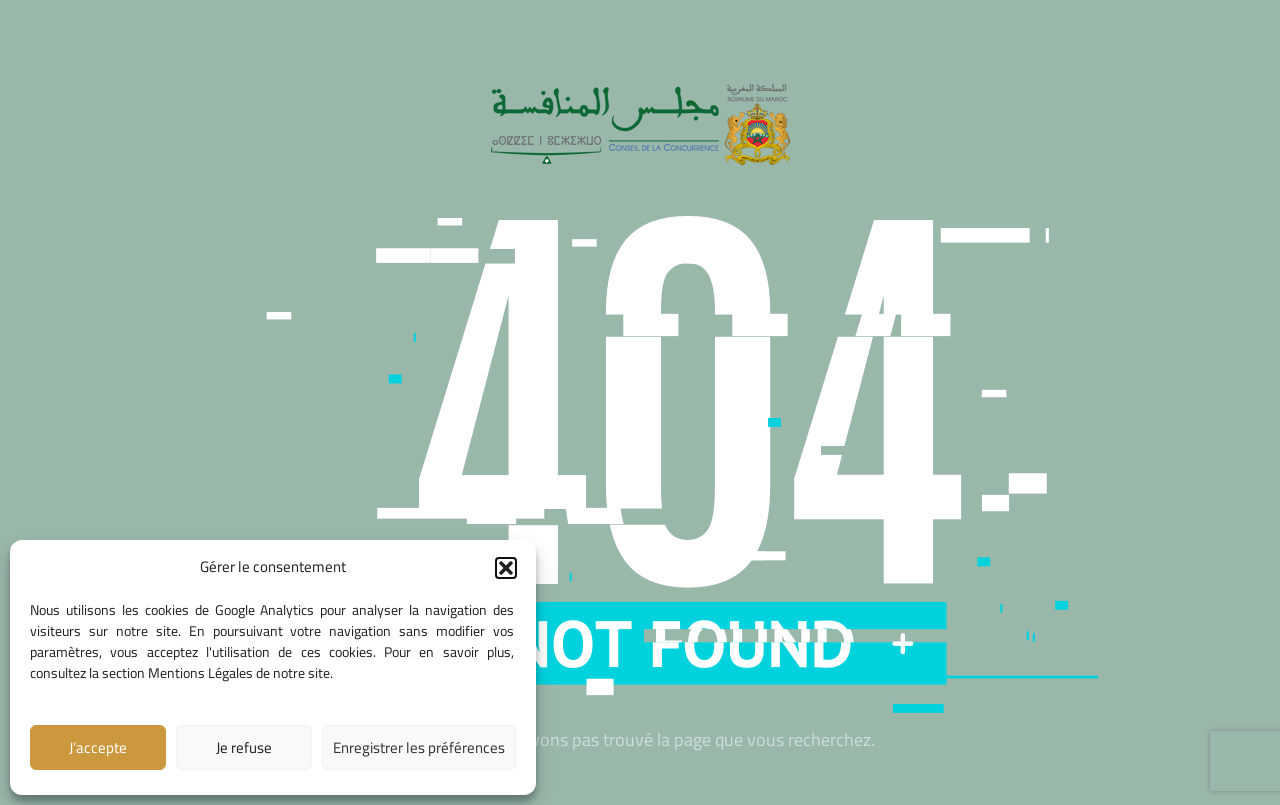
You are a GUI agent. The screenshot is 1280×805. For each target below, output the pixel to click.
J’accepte (98, 747)
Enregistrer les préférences (419, 747)
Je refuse (244, 747)
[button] (506, 568)
